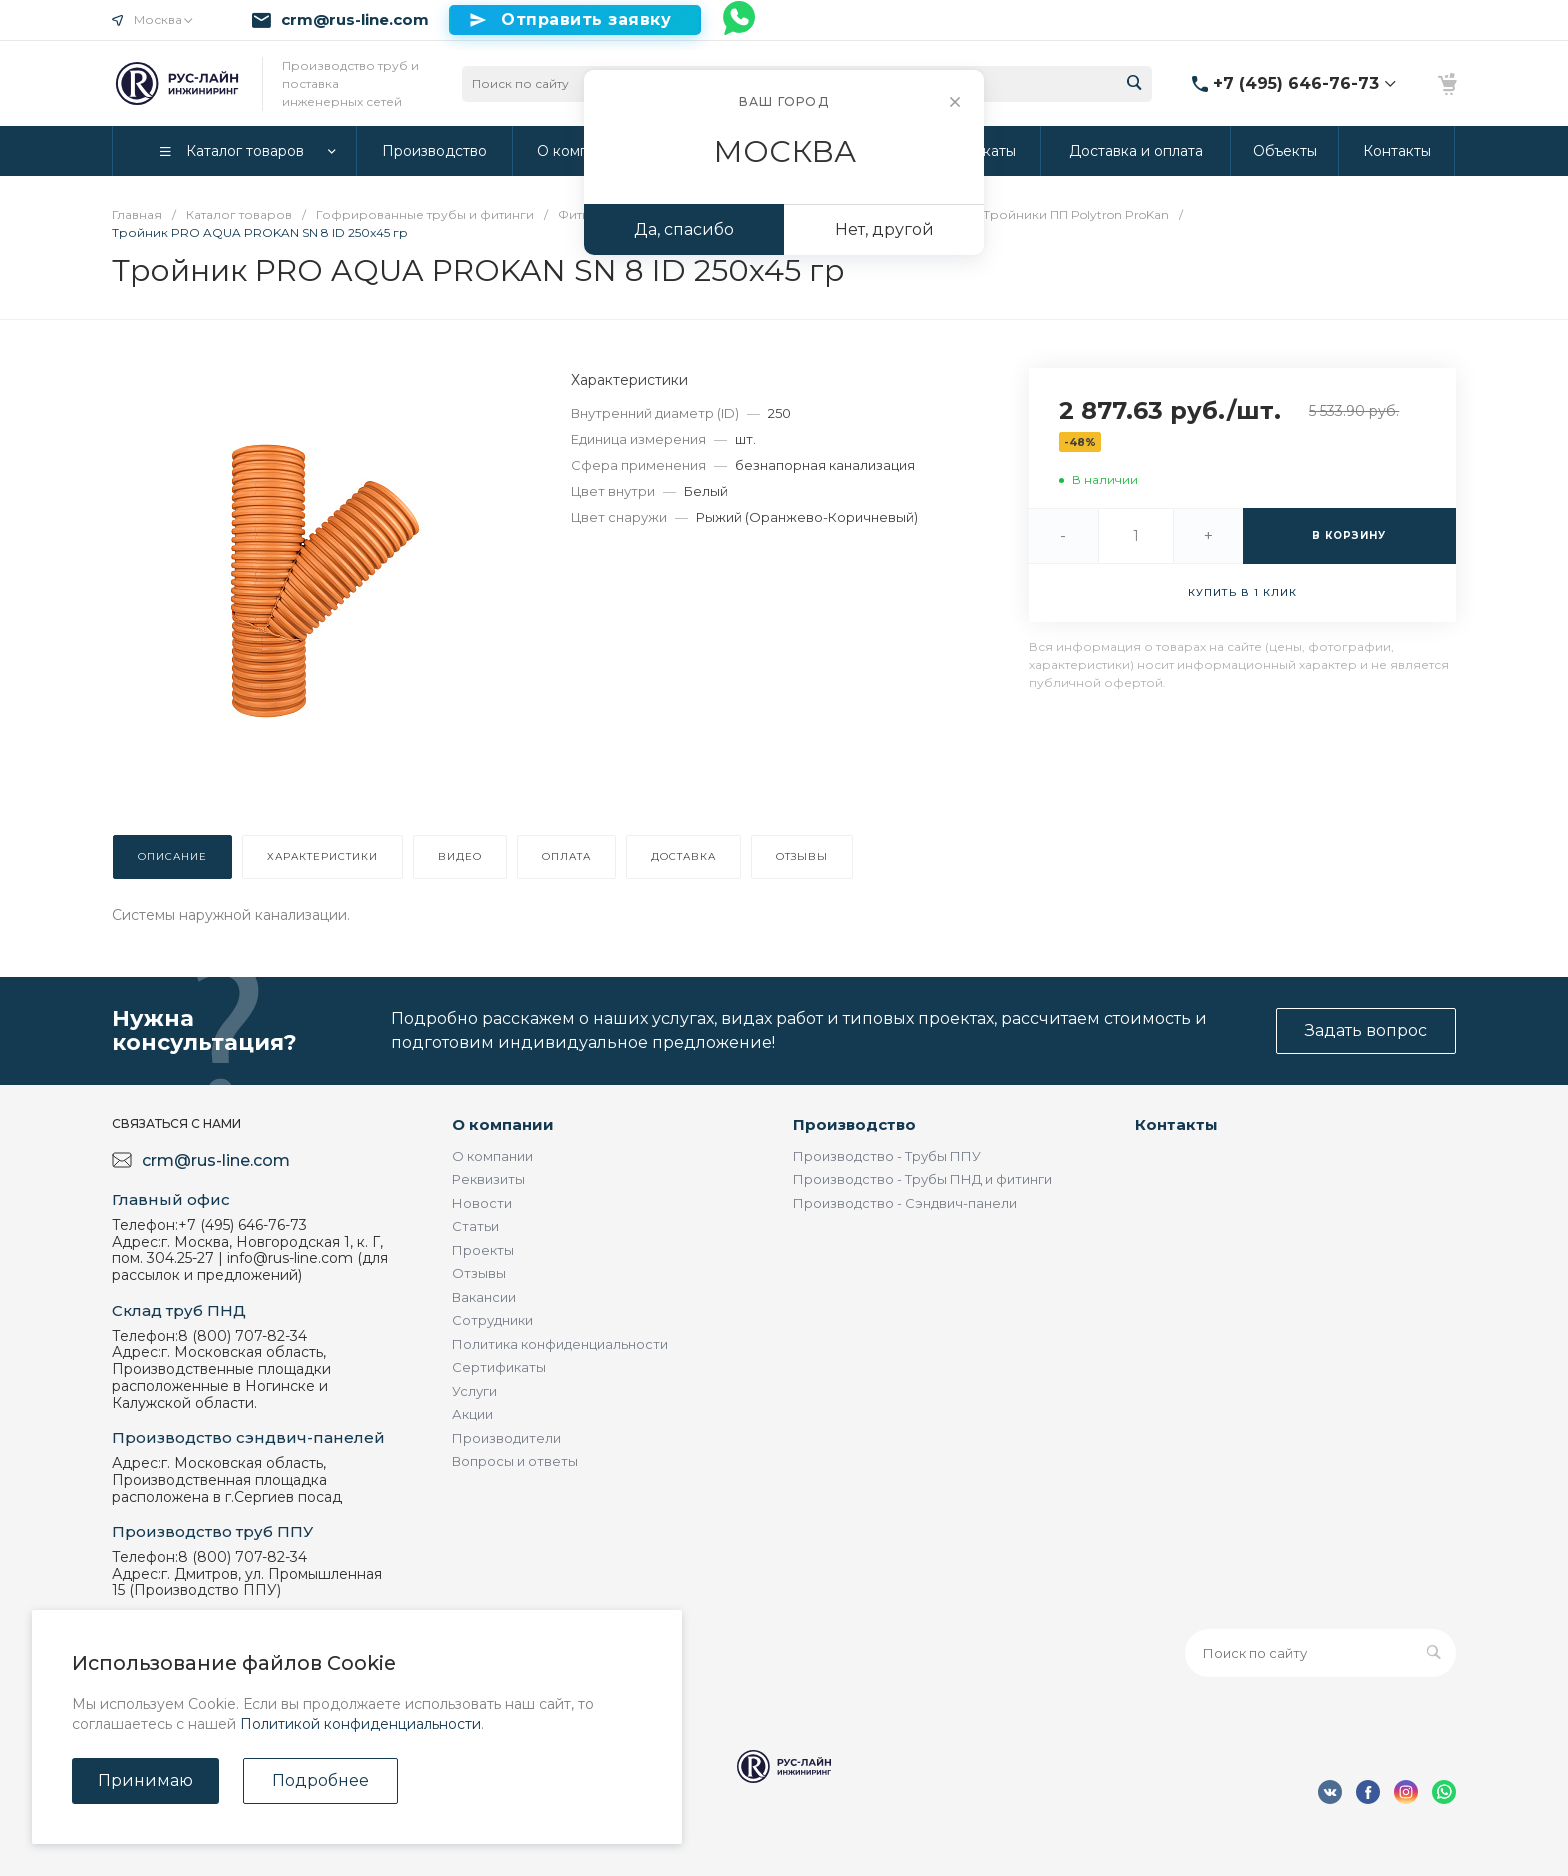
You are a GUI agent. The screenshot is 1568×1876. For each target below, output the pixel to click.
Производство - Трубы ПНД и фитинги (922, 1179)
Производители (506, 1438)
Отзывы (479, 1273)
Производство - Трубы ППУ (887, 1156)
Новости (482, 1203)
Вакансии (484, 1297)
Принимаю (145, 1780)
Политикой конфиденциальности (360, 1724)
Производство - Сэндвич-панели (905, 1203)
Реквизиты (488, 1179)
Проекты (483, 1250)
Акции (472, 1414)
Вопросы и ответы (515, 1461)
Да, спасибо (684, 229)
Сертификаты (499, 1367)
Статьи (475, 1226)
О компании (503, 1124)
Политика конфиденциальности (560, 1344)
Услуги (474, 1391)
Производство (854, 1124)
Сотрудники (492, 1320)
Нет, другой (884, 229)
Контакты (1176, 1124)
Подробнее (320, 1780)
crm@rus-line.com (355, 20)
